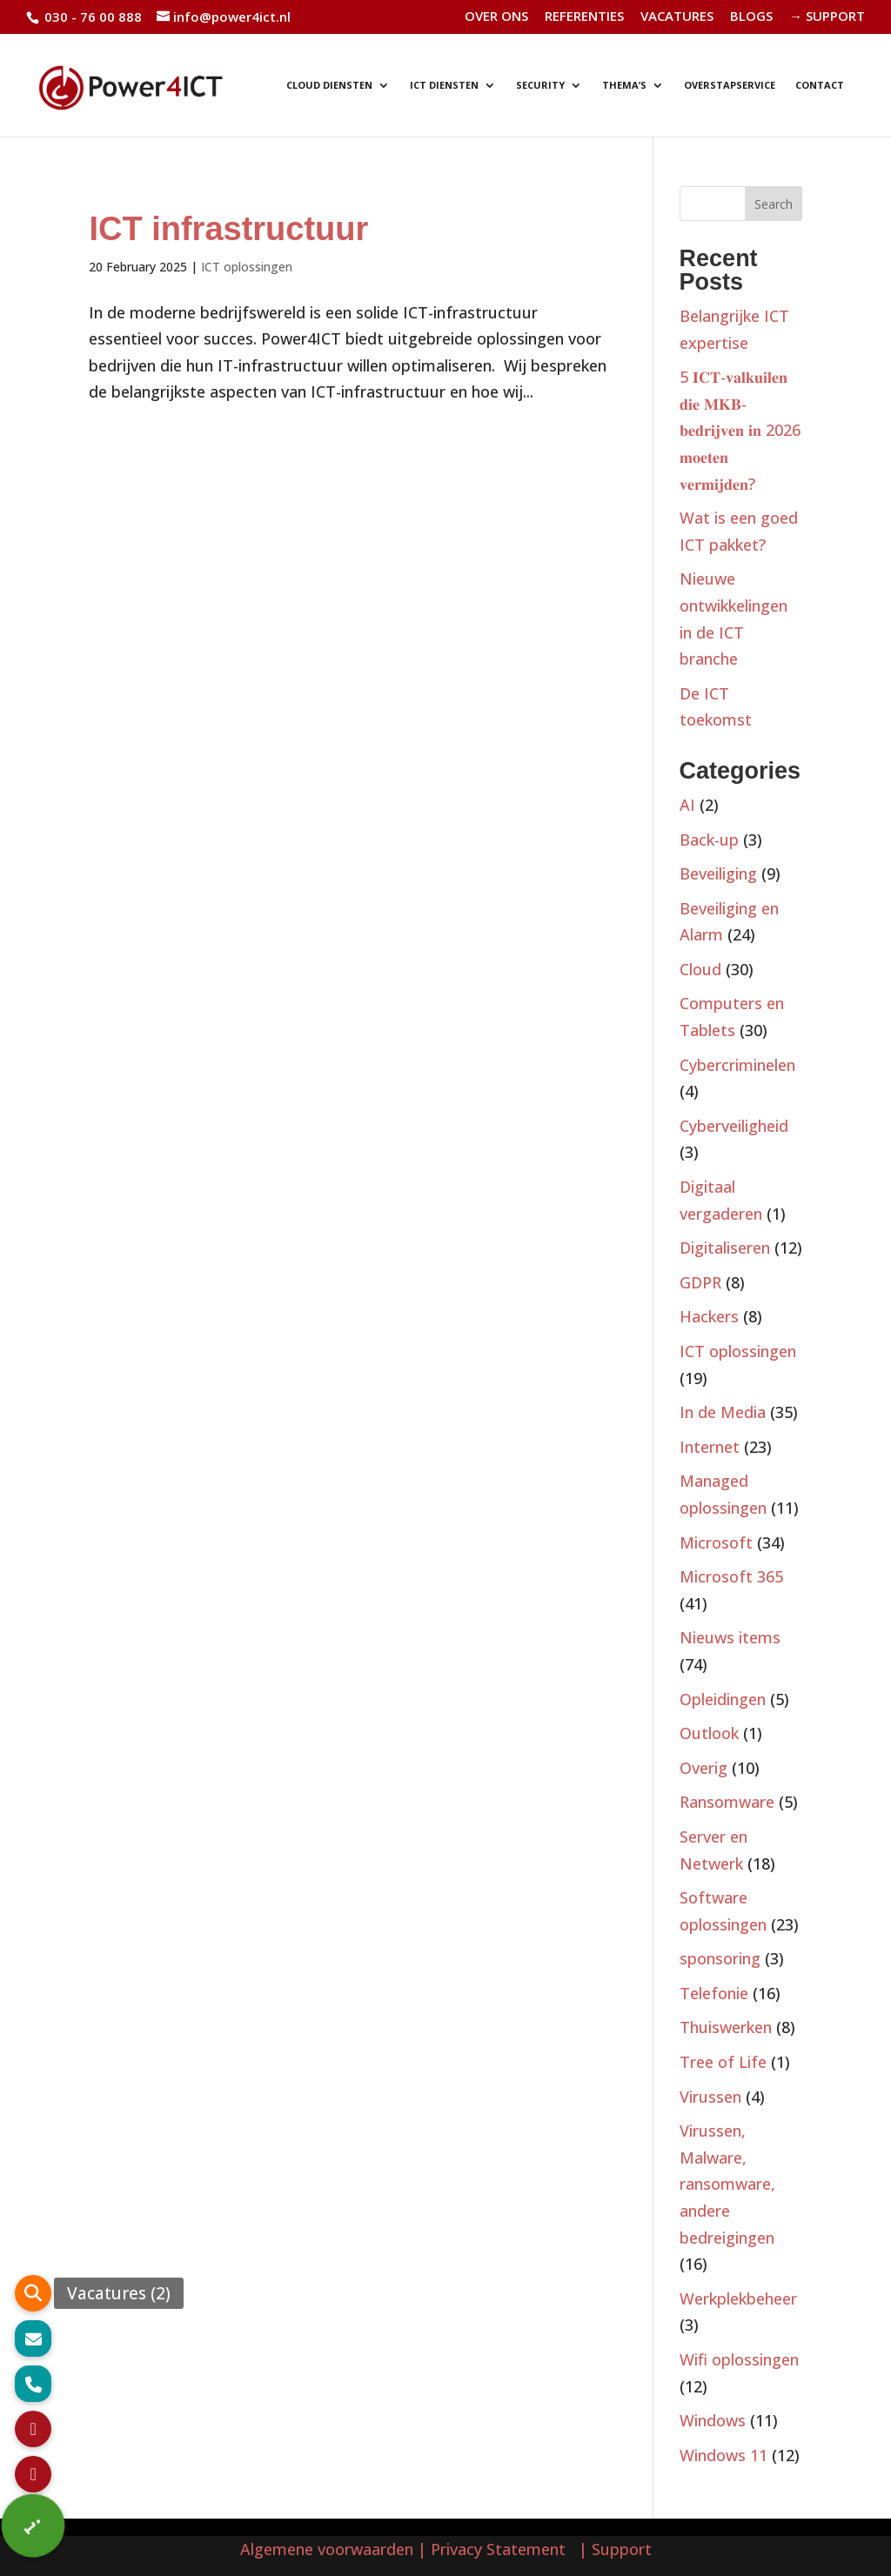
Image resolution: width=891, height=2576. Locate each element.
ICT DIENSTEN (444, 85)
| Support (613, 2549)
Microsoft (716, 1542)
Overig (703, 1767)
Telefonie (714, 1993)
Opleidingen (723, 1699)
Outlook (709, 1733)
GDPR (700, 1282)
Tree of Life (723, 2061)
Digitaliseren (725, 1247)
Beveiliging (718, 873)
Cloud (700, 969)
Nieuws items (730, 1637)
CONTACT (819, 85)
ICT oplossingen (246, 266)
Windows (713, 2420)
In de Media (723, 1412)
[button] (33, 2526)
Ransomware (727, 1801)
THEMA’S (624, 85)
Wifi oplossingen (739, 2359)
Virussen (710, 2096)
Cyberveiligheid (734, 1125)
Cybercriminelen (737, 1064)
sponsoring (720, 1958)
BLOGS (751, 17)
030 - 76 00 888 (91, 16)
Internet (710, 1446)
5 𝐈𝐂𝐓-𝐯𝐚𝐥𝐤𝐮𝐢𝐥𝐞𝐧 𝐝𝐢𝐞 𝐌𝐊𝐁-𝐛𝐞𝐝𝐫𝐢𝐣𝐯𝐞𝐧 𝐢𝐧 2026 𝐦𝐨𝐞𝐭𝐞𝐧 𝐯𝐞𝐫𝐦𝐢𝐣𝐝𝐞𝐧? (740, 429)
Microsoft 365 (731, 1576)
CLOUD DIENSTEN (329, 85)
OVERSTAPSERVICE (729, 85)
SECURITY (540, 85)
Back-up (709, 839)
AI (687, 804)
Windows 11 (723, 2455)
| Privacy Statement (496, 2549)
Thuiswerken (726, 2027)
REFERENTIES (584, 17)
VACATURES (676, 17)
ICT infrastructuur (228, 229)
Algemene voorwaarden (326, 2549)
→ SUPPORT (827, 17)
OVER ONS (496, 17)
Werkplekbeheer (738, 2298)
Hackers (709, 1316)
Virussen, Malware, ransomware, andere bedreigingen (727, 2183)
